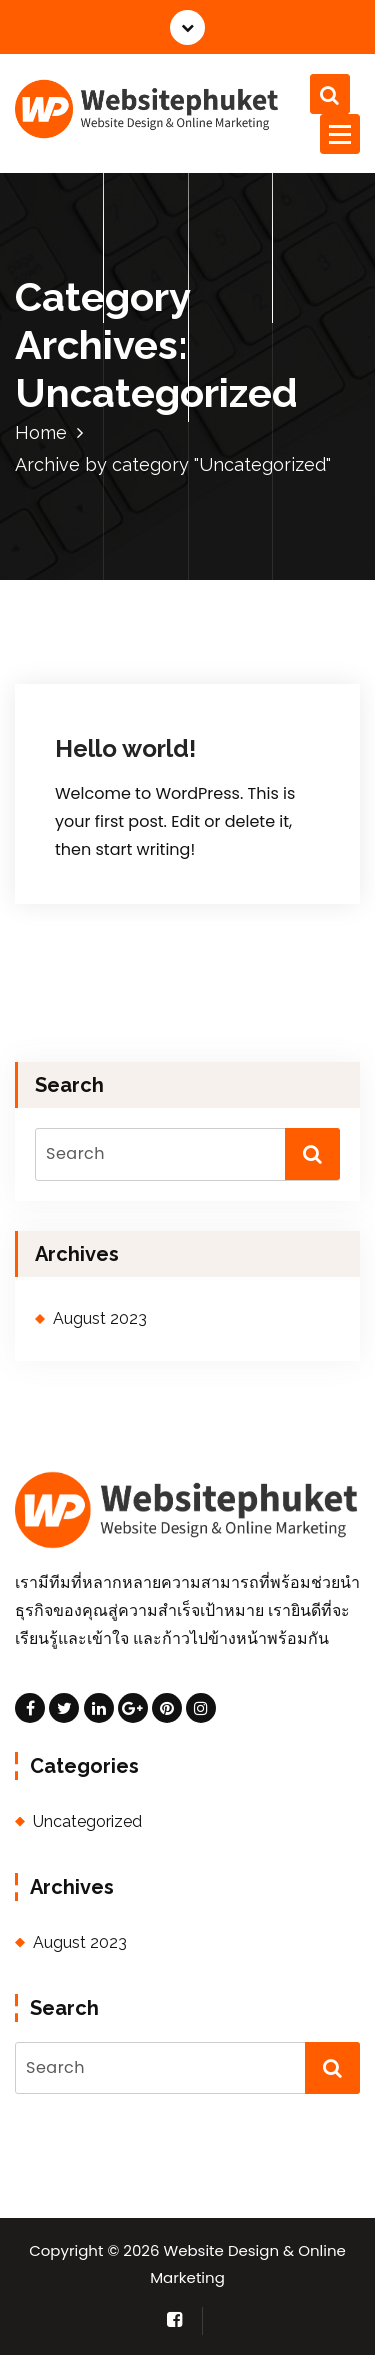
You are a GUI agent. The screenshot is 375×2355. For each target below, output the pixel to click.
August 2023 (100, 1318)
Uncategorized (87, 1821)
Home (41, 432)
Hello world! (125, 748)
